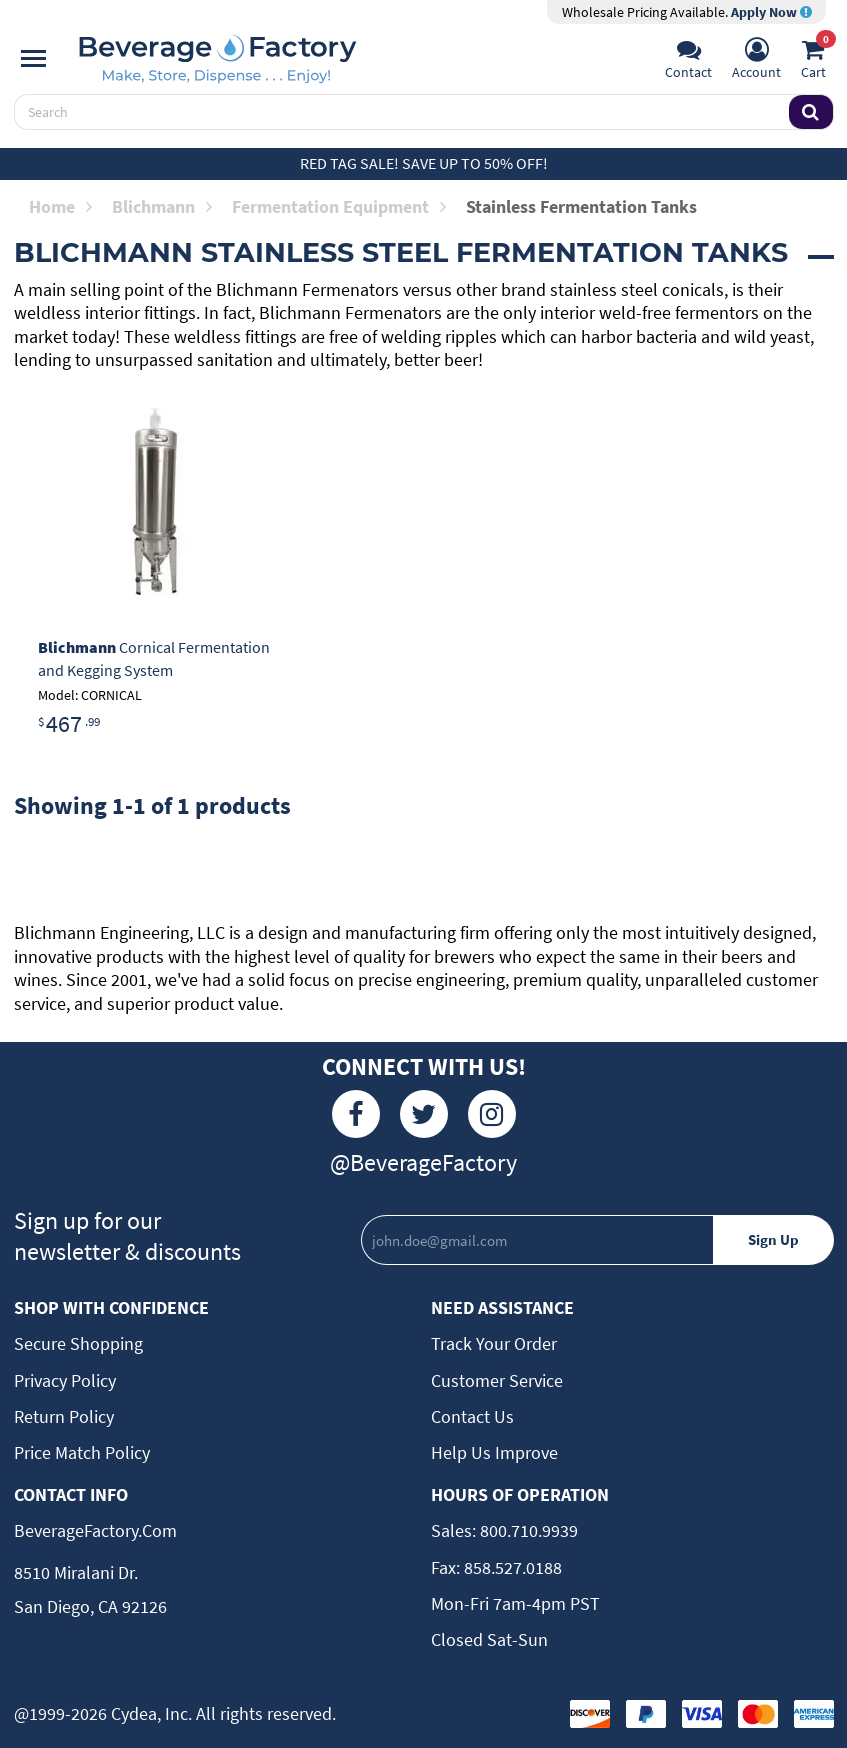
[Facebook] (356, 1114)
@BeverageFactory (423, 1162)
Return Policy (64, 1416)
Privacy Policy (65, 1380)
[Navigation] (33, 59)
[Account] (756, 61)
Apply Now (771, 12)
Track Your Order (494, 1343)
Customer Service (497, 1380)
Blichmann (162, 206)
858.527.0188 (511, 1567)
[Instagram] (492, 1114)
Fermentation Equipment (339, 206)
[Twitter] (424, 1114)
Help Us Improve (494, 1452)
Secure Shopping (78, 1343)
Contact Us (472, 1416)
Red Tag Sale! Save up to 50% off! (424, 163)
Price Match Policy (82, 1452)
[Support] (688, 61)
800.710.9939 (527, 1530)
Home (60, 206)
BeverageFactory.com (95, 1530)
